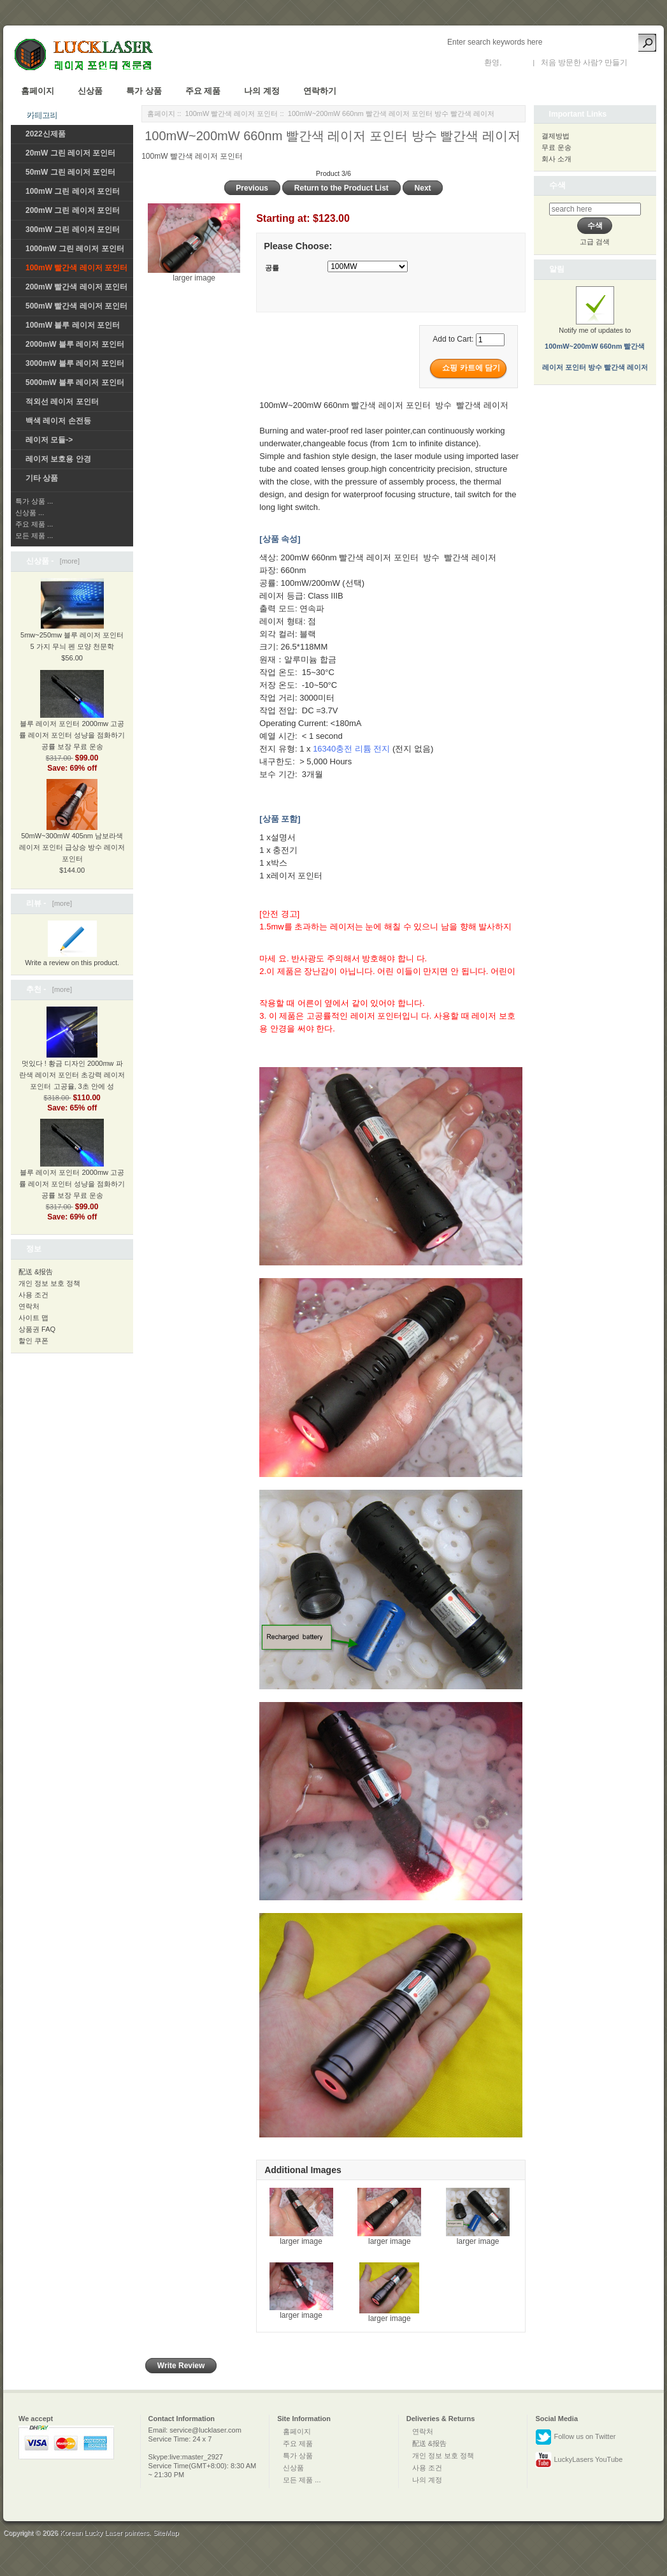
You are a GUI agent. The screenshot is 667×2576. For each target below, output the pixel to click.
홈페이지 (37, 91)
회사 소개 (556, 159)
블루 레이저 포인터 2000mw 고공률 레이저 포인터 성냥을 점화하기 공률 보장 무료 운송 (72, 719)
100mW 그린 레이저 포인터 (72, 191)
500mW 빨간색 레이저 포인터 (76, 306)
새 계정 (641, 62)
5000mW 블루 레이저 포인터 (74, 382)
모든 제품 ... (34, 535)
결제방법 (555, 136)
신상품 (90, 91)
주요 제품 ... (34, 524)
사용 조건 (33, 1295)
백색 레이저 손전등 (58, 420)
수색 (557, 185)
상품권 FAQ (36, 1329)
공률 (272, 268)
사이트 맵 (33, 1317)
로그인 (515, 62)
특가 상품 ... (34, 501)
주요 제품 (203, 91)
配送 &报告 (35, 1272)
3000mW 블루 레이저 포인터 (74, 363)
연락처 (28, 1306)
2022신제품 (45, 133)
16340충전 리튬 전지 (351, 748)
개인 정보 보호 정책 (49, 1283)
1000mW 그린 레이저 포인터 (74, 248)
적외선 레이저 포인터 (62, 401)
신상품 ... (29, 512)
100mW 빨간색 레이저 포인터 (231, 113)
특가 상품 (144, 91)
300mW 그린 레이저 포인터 (72, 229)
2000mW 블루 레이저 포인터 (74, 344)
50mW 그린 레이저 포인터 (70, 172)
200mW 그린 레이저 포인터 (72, 210)
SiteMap (165, 2532)
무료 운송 (556, 147)
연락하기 (319, 91)
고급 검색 (595, 241)
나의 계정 (262, 91)
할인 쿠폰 (33, 1340)
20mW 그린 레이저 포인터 (70, 153)
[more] (68, 561)
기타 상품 (41, 478)
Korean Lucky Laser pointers (104, 2532)
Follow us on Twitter (575, 2437)
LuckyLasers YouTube (578, 2460)
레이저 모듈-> (49, 439)
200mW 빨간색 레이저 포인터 (76, 286)
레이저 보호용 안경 (58, 459)
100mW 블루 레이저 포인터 (72, 325)
